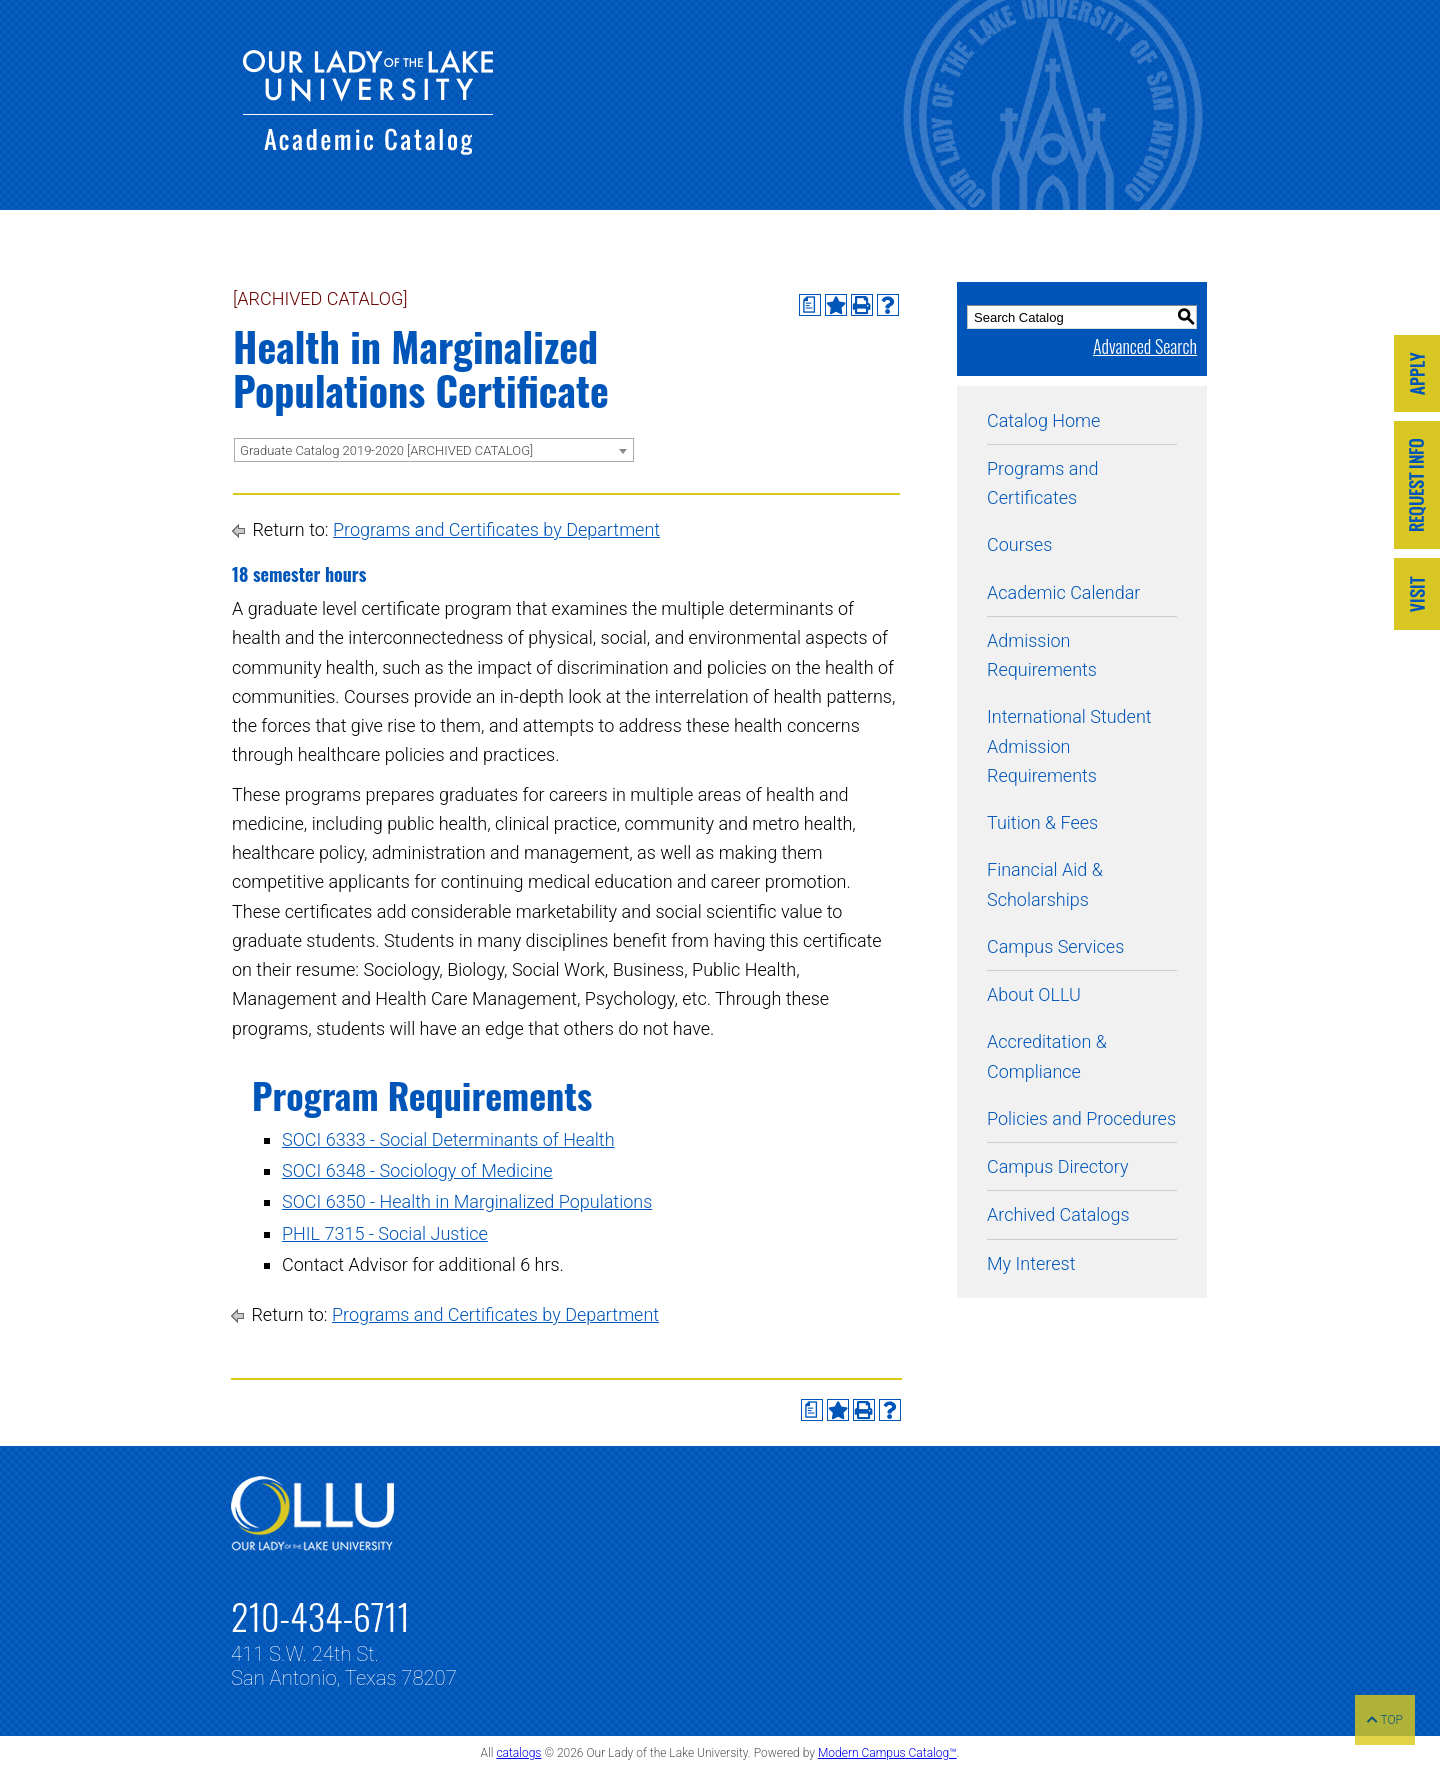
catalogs (518, 1753)
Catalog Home (1043, 420)
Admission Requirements (1042, 655)
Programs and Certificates (1042, 483)
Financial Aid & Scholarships (1045, 884)
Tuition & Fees (1042, 822)
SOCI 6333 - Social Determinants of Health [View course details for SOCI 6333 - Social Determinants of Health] (448, 1139)
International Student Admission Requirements (1069, 746)
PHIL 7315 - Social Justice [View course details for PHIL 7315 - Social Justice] (385, 1233)
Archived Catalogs (1058, 1214)
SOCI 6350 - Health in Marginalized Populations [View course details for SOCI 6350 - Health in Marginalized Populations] (467, 1201)
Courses (1019, 544)
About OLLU (1034, 994)
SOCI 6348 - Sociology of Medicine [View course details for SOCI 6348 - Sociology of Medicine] (417, 1170)
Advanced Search (1145, 346)
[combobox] (434, 450)
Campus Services (1055, 946)
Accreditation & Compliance (1047, 1056)
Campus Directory (1057, 1166)
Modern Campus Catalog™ (887, 1753)
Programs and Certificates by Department (496, 529)
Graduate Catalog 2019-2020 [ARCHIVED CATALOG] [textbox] (386, 450)
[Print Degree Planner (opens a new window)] (810, 305)
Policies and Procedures (1081, 1118)
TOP (1385, 1720)
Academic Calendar (1063, 592)
